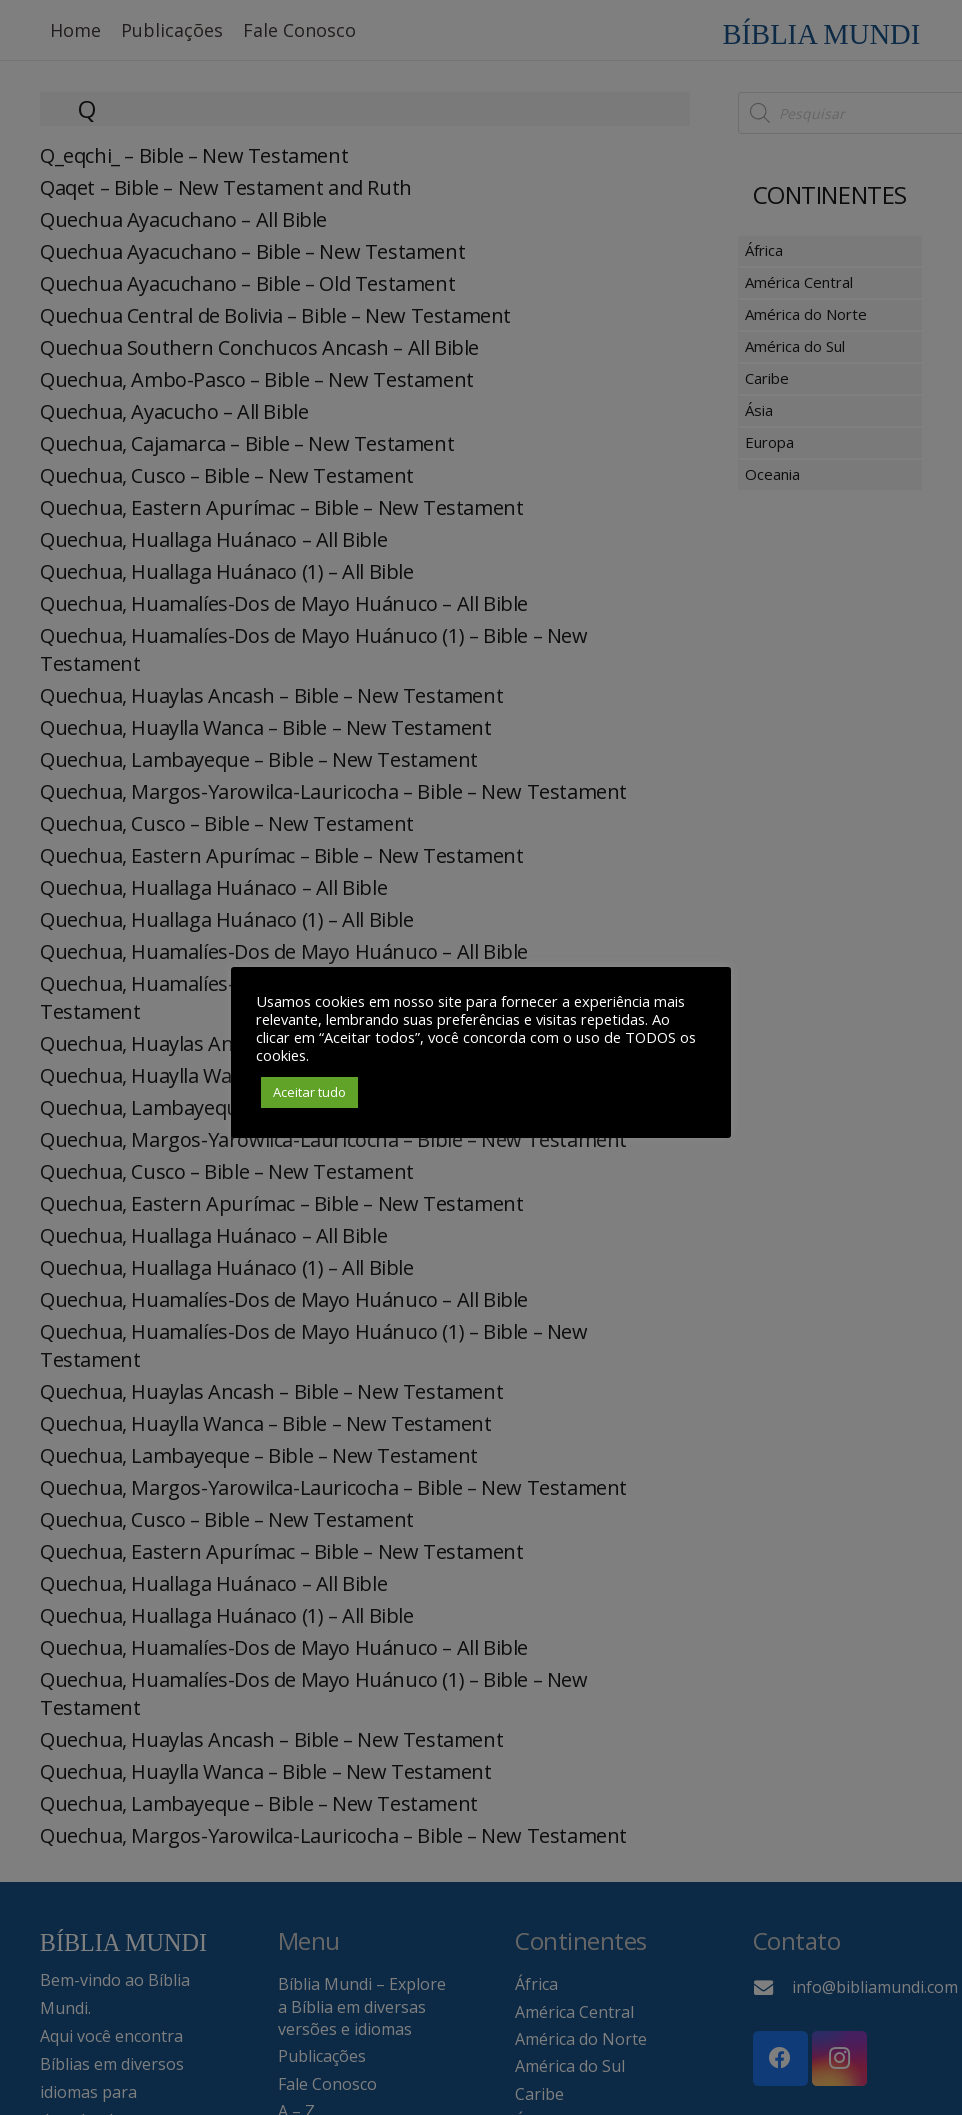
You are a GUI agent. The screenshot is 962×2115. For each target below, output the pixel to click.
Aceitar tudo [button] (309, 1092)
